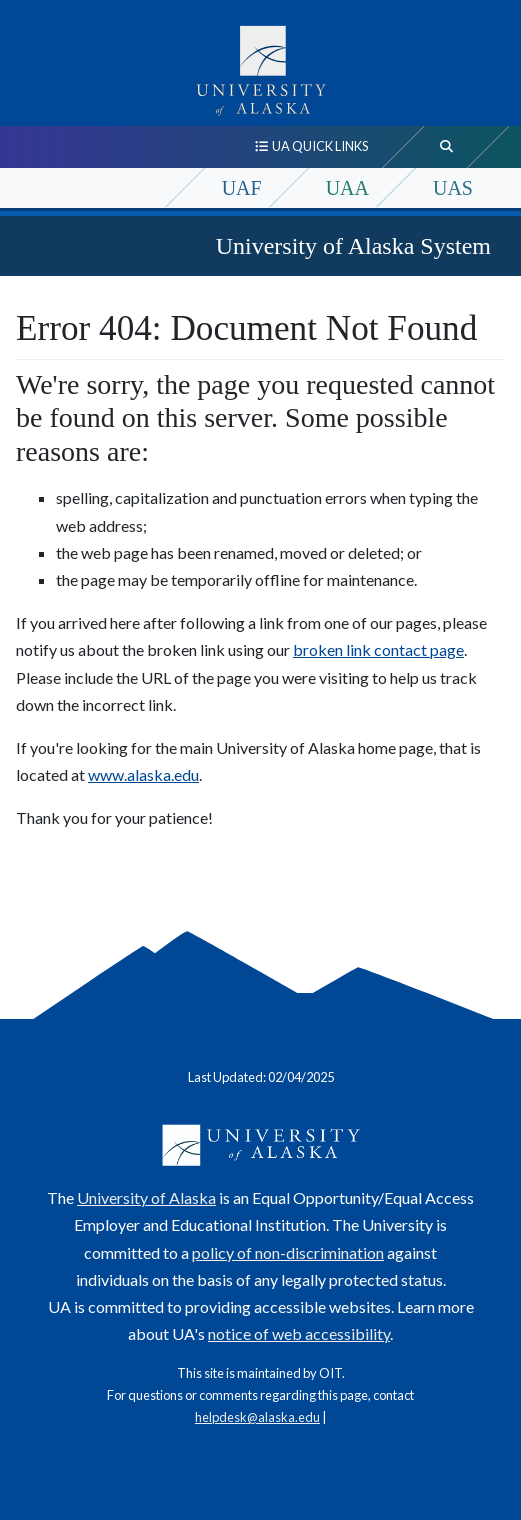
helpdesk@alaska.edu (257, 1417)
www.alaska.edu (143, 774)
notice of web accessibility (299, 1333)
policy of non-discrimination (288, 1252)
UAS (453, 188)
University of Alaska (146, 1197)
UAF (242, 188)
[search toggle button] (447, 147)
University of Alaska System (353, 246)
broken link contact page (378, 649)
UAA (347, 188)
